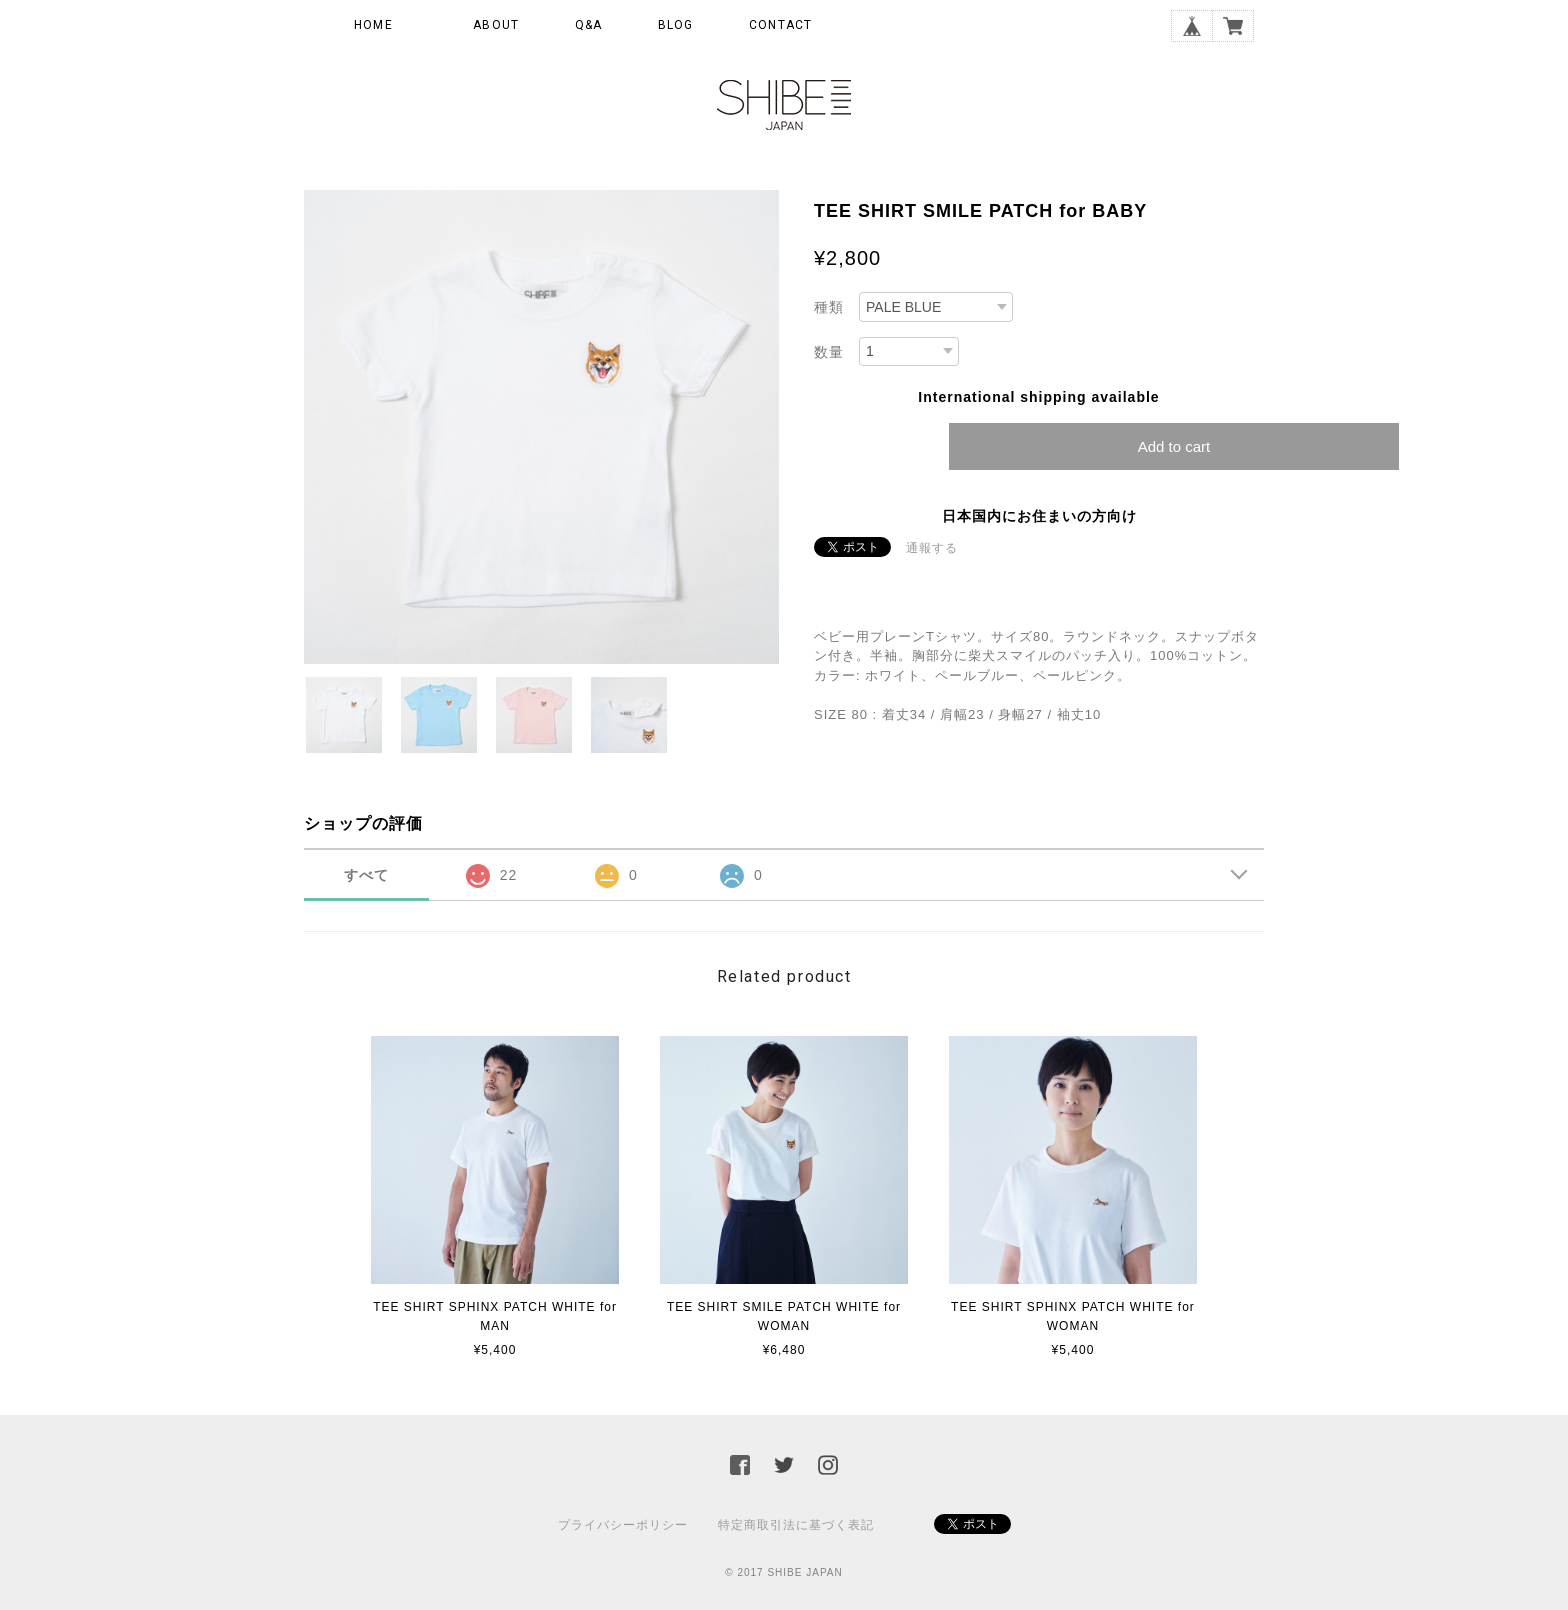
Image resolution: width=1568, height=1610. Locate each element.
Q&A (589, 25)
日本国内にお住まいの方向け (1039, 516)
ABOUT (496, 25)
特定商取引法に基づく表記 (796, 1525)
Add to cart (1174, 446)
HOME (373, 25)
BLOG (676, 25)
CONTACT (780, 25)
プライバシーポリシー (623, 1525)
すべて (366, 875)
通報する (932, 548)
